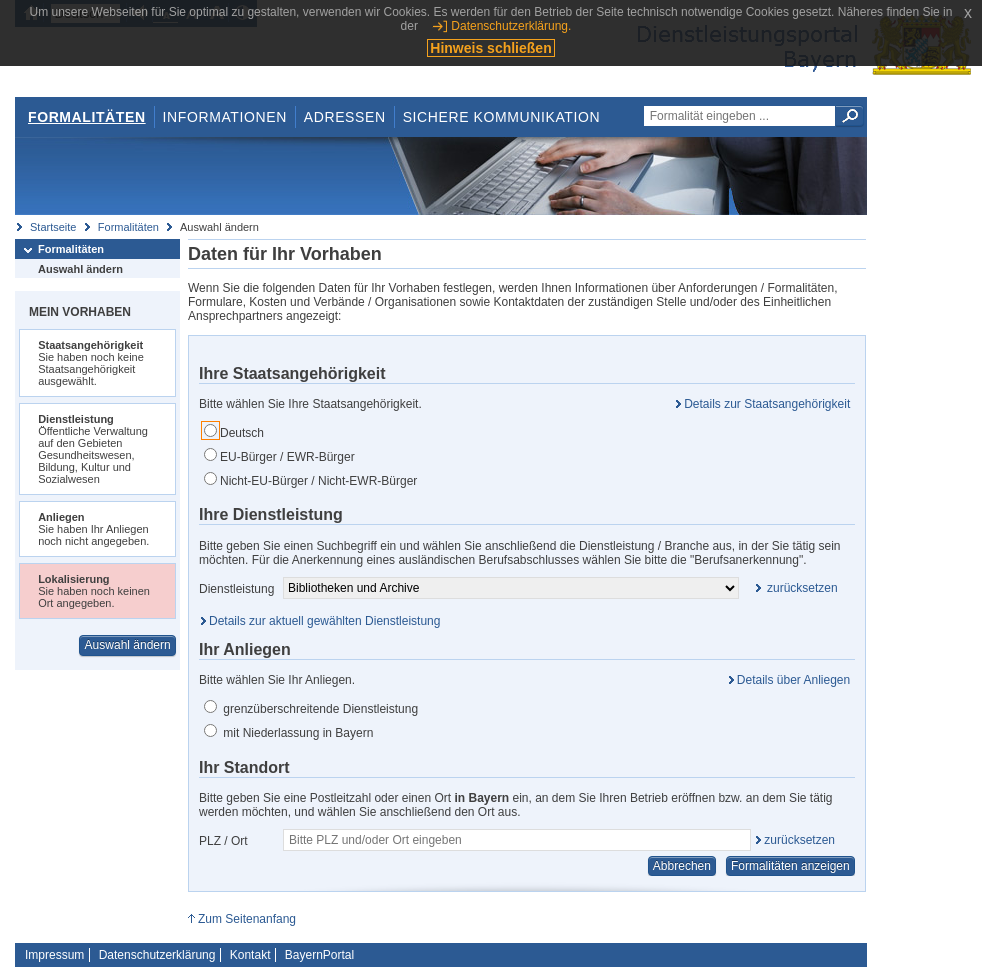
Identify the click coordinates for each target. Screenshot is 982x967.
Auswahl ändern (80, 269)
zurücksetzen (799, 840)
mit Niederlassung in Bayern (288, 732)
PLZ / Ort (223, 841)
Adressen (345, 117)
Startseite (53, 227)
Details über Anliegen (793, 680)
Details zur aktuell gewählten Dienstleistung (324, 621)
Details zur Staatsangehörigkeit (767, 404)
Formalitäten (87, 117)
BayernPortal (319, 955)
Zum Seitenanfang (247, 919)
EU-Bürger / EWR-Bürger (279, 456)
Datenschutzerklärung (157, 955)
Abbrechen (682, 866)
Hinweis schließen (490, 48)
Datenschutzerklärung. (511, 26)
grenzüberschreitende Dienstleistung (311, 708)
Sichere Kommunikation (502, 117)
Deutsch (234, 432)
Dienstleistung (236, 589)
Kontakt (250, 955)
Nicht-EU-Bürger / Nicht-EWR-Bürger (310, 480)
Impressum (54, 955)
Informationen (225, 117)
